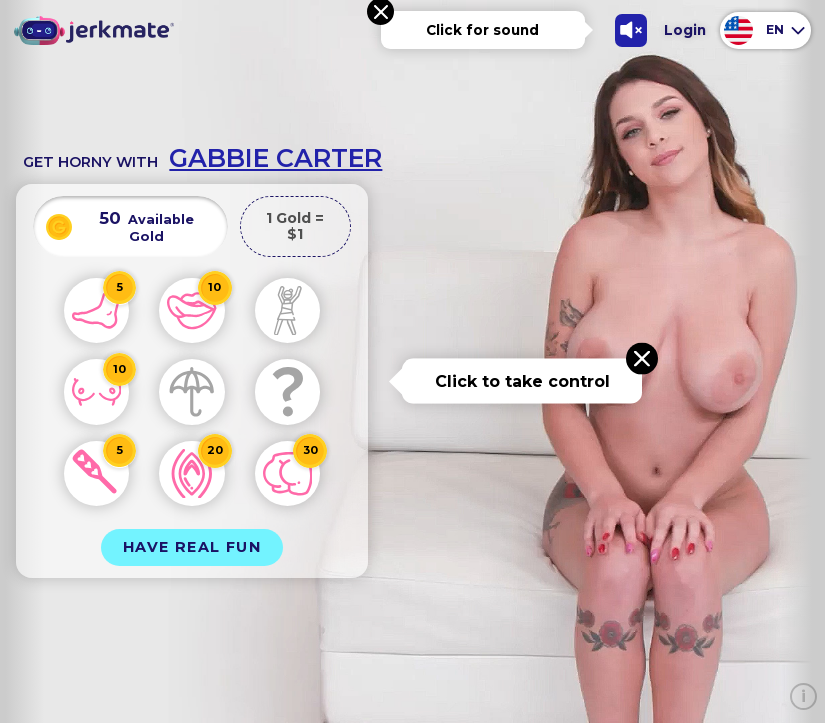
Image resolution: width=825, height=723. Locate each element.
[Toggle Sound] (631, 30)
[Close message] (642, 359)
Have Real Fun (192, 547)
